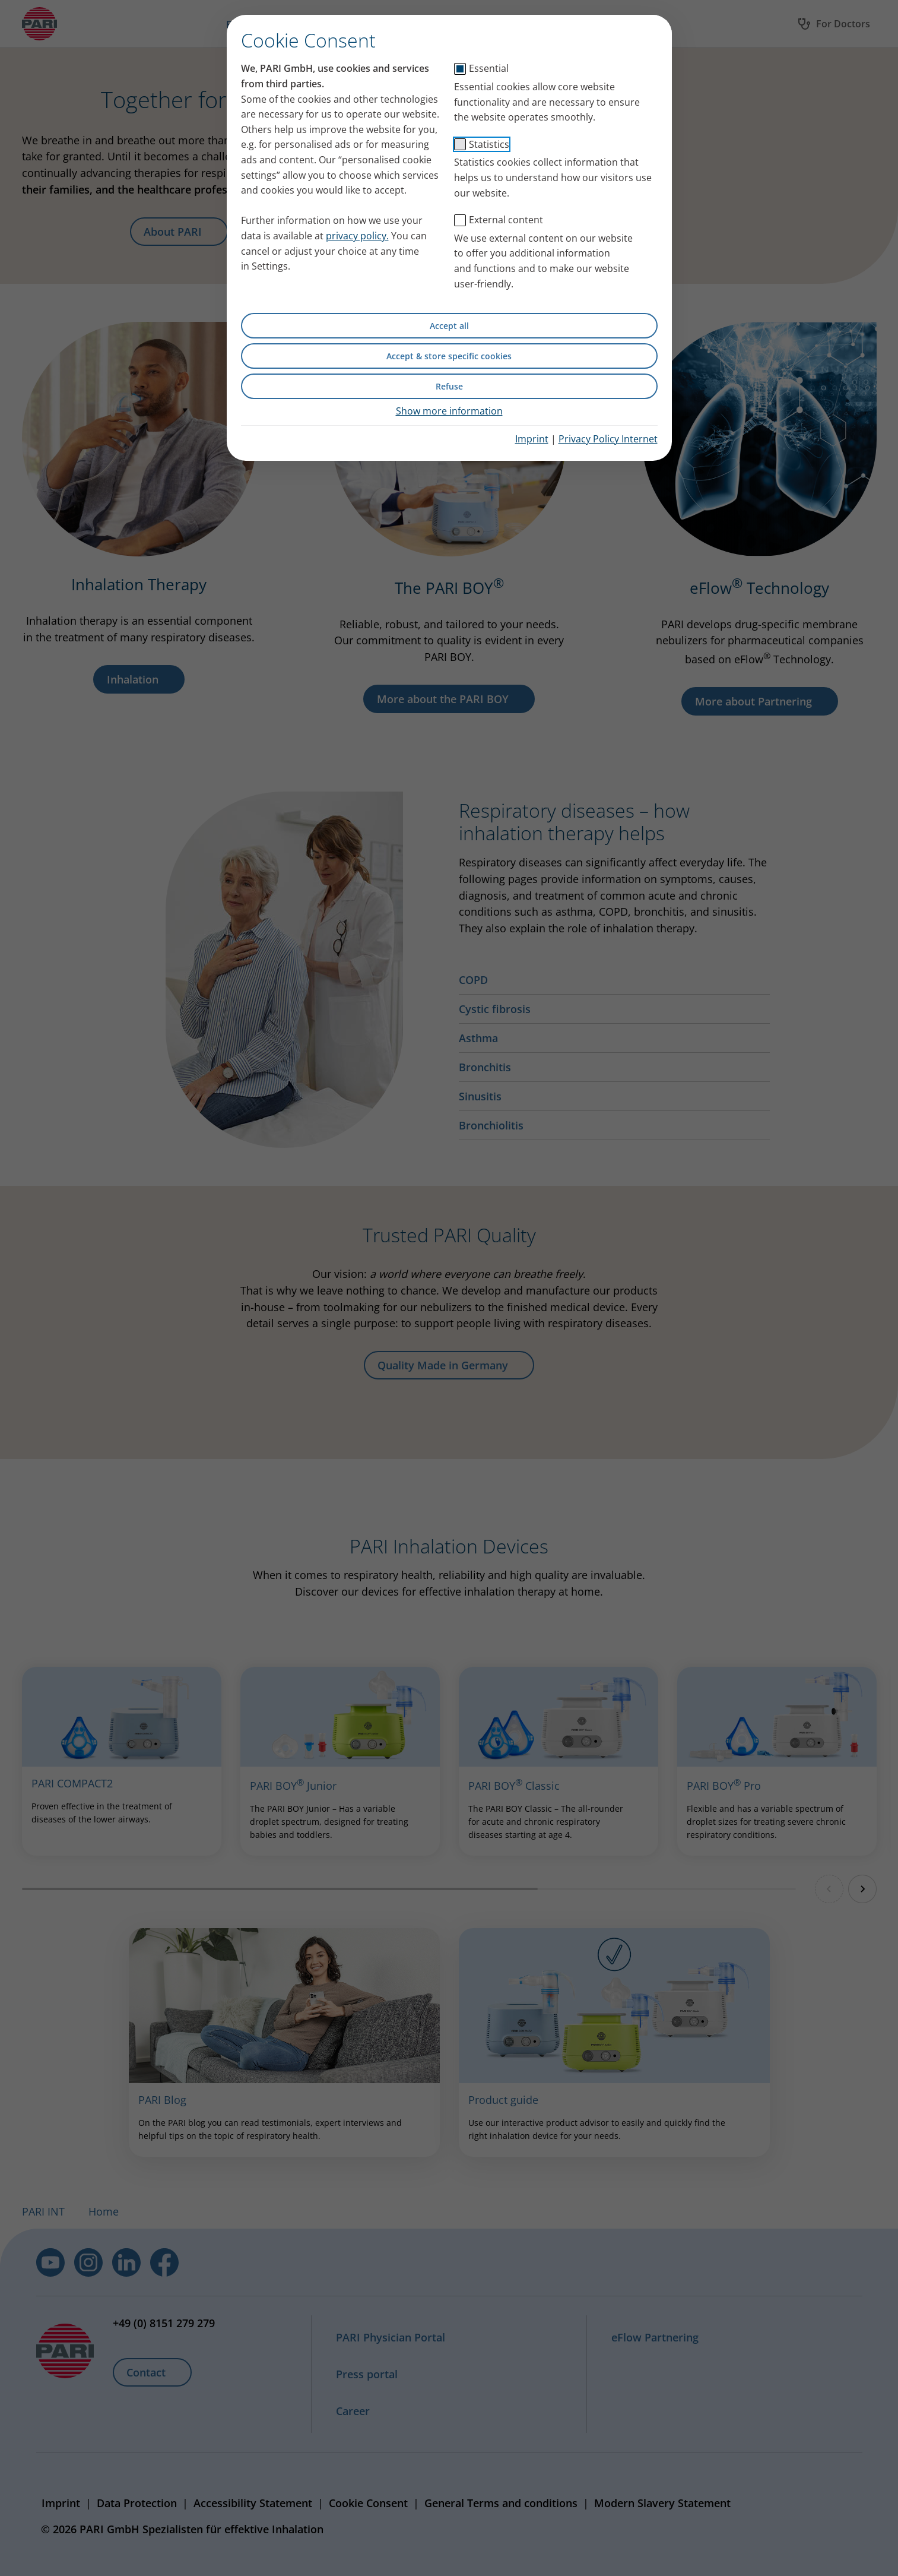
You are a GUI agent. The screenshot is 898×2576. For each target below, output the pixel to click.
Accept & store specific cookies (449, 356)
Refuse (449, 386)
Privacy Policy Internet (608, 438)
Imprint (531, 438)
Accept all (449, 325)
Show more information (449, 410)
